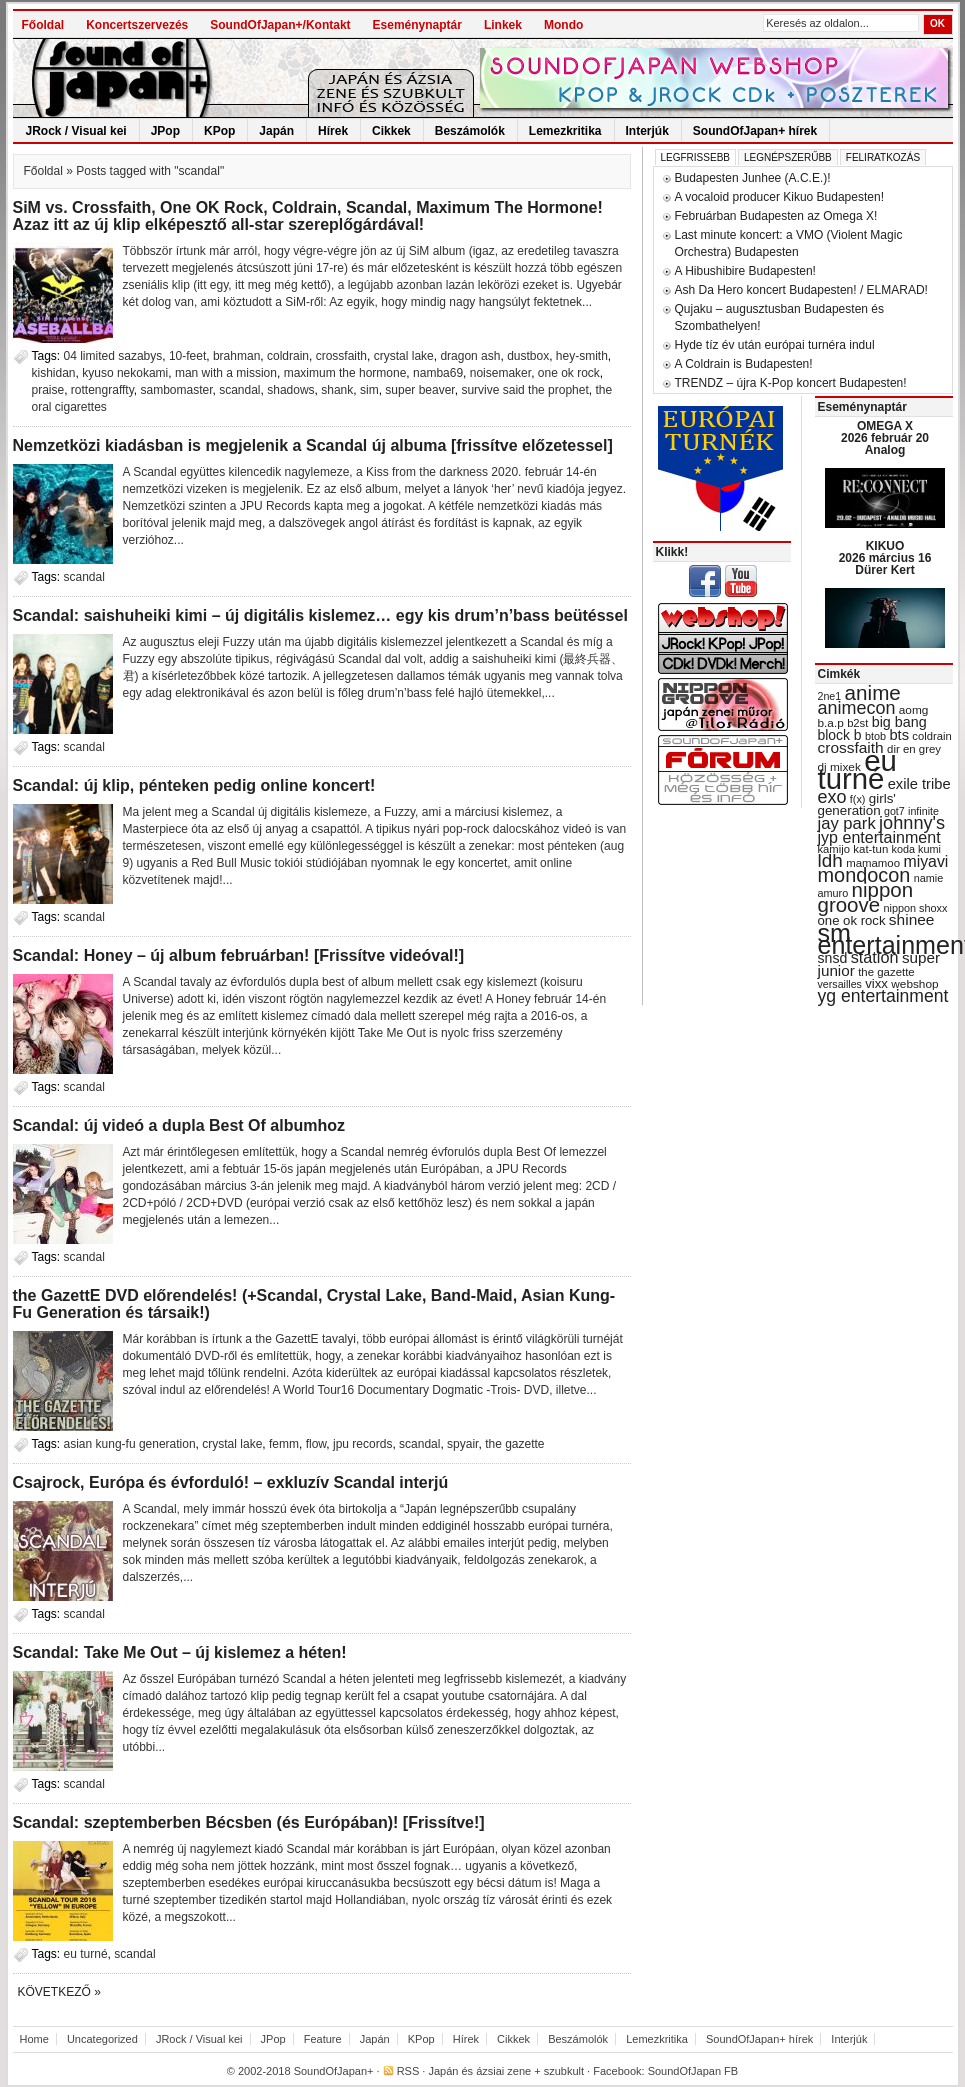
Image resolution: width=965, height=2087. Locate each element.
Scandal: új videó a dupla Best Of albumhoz (179, 1125)
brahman (236, 356)
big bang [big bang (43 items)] (899, 722)
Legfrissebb (695, 157)
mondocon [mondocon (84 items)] (864, 875)
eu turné (86, 1954)
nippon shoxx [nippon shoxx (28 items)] (915, 908)
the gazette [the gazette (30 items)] (886, 972)
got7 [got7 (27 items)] (894, 811)
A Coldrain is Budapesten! (744, 364)
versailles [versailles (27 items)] (840, 984)
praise (48, 390)
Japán (276, 131)
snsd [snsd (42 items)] (833, 958)
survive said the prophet (524, 390)
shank (337, 390)
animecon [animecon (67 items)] (857, 708)
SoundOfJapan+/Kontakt (280, 25)
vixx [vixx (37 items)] (876, 983)
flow (316, 1444)
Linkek (503, 25)
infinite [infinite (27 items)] (923, 811)
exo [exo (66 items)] (832, 797)
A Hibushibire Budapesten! (745, 271)
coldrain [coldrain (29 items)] (931, 736)
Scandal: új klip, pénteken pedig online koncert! (194, 785)
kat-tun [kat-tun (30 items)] (870, 849)
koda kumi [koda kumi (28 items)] (916, 849)
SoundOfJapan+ (334, 2071)
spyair (462, 1444)
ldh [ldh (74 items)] (830, 860)
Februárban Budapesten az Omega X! (776, 216)
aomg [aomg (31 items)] (914, 710)
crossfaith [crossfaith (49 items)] (851, 747)
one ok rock (569, 373)
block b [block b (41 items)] (840, 735)
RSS (408, 2071)
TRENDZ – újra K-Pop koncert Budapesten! (791, 383)
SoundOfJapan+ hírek (755, 131)
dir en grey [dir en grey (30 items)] (914, 749)
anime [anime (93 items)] (873, 692)
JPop (165, 131)
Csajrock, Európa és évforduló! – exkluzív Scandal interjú (231, 1482)
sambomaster (176, 390)
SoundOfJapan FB (693, 2071)
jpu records (362, 1444)
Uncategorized (102, 2039)
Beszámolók (470, 131)
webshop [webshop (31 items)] (914, 984)
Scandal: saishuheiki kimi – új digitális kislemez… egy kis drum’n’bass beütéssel (320, 615)
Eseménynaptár (417, 25)
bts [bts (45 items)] (899, 735)
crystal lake (404, 356)
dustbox (528, 356)
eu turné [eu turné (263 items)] (857, 769)
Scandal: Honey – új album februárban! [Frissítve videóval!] (239, 955)
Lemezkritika (565, 131)
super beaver (419, 390)
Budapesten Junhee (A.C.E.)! (753, 178)
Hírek (333, 131)
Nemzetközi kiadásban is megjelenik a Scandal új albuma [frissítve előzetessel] (313, 445)
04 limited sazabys (113, 356)
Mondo (563, 25)
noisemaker (500, 373)
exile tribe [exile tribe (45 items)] (919, 784)
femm (284, 1444)
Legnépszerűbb (788, 157)
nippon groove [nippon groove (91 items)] (866, 897)
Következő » (59, 1992)
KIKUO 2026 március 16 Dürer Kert (885, 558)
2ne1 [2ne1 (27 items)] (830, 696)
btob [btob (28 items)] (875, 736)
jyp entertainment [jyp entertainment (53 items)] (879, 837)
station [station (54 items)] (875, 957)
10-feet (187, 356)
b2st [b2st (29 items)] (857, 723)
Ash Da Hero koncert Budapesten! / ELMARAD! (801, 290)
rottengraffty (102, 390)
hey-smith (582, 356)
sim (369, 390)
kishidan (54, 373)
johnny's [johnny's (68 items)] (912, 823)
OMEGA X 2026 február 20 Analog (885, 438)
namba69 (438, 373)
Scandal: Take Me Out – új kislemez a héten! (180, 1652)
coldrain (288, 356)
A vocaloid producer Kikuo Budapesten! (779, 197)
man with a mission (226, 373)
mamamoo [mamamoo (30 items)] (873, 863)
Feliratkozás (883, 157)
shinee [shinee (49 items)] (912, 919)
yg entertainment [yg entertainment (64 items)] (883, 996)
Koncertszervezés (137, 25)
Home (34, 2039)
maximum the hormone (345, 373)
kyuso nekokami (125, 373)
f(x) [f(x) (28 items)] (858, 799)
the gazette (514, 1444)
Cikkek (391, 131)
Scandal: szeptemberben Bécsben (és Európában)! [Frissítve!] (249, 1822)
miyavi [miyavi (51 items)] (925, 861)
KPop (219, 131)
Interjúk (647, 131)
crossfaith (341, 356)
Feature (323, 2039)
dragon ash (470, 356)
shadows (290, 390)
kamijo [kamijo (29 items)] (834, 849)
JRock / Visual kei (76, 131)
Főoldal (43, 25)
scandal (239, 390)
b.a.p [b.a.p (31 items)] (831, 723)
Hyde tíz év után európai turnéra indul (775, 345)
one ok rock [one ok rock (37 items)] (852, 920)
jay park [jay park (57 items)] (847, 823)
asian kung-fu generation (130, 1444)
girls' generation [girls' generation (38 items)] (857, 804)
